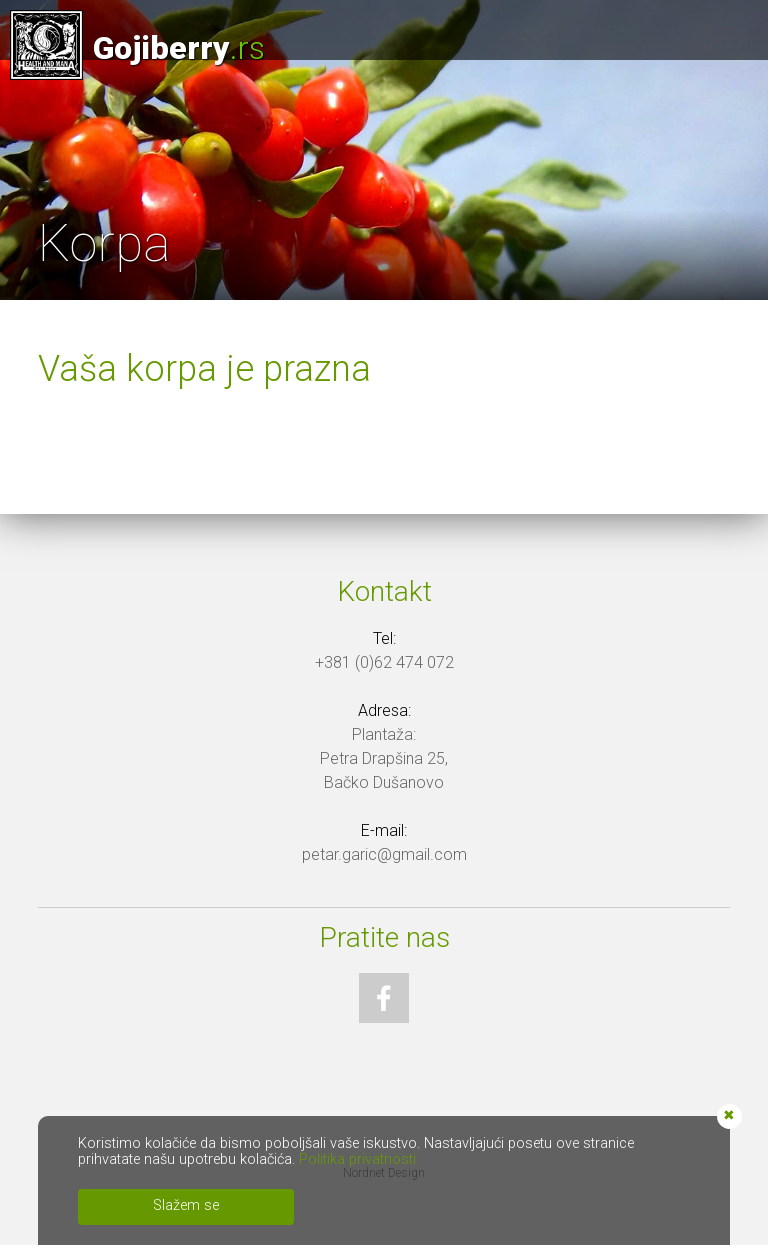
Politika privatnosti (357, 1159)
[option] (384, 150)
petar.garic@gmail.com (384, 854)
